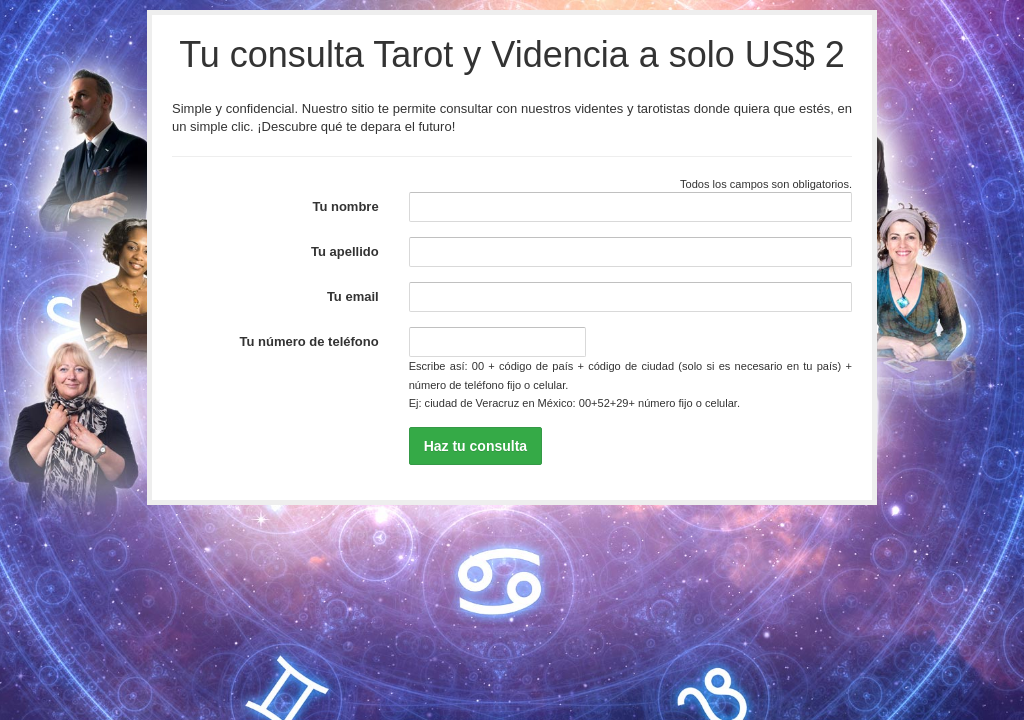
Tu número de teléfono (309, 341)
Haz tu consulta (475, 446)
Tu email (353, 296)
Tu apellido (345, 251)
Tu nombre (345, 206)
